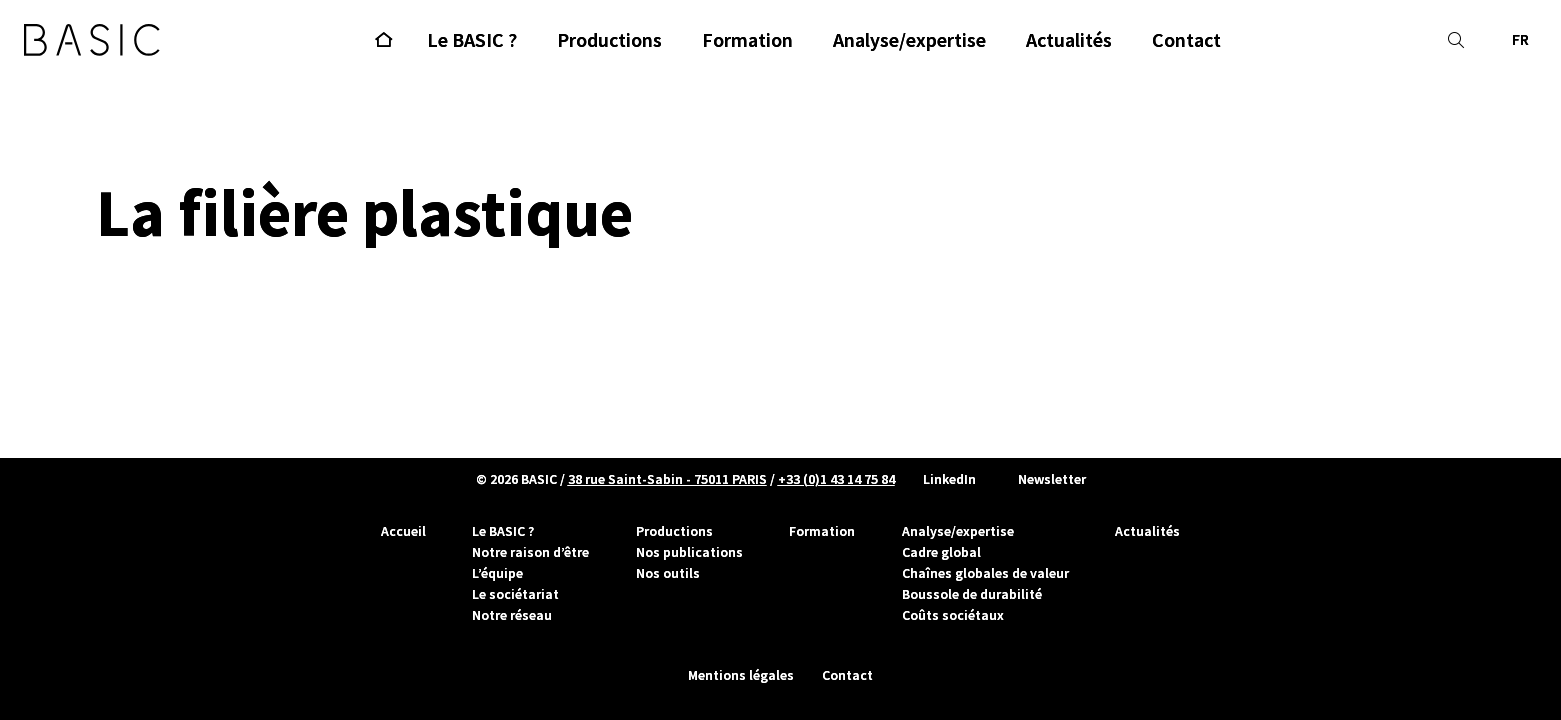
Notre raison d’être (530, 552)
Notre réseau (512, 615)
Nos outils (668, 573)
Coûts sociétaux (953, 615)
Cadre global (941, 552)
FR (1520, 39)
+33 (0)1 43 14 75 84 (836, 479)
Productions (674, 531)
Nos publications (689, 552)
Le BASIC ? (503, 531)
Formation (822, 531)
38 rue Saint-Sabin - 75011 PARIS (667, 479)
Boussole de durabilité (972, 594)
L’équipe (497, 573)
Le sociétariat (515, 594)
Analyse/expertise (958, 531)
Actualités (1147, 531)
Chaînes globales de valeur (985, 573)
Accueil (403, 531)
